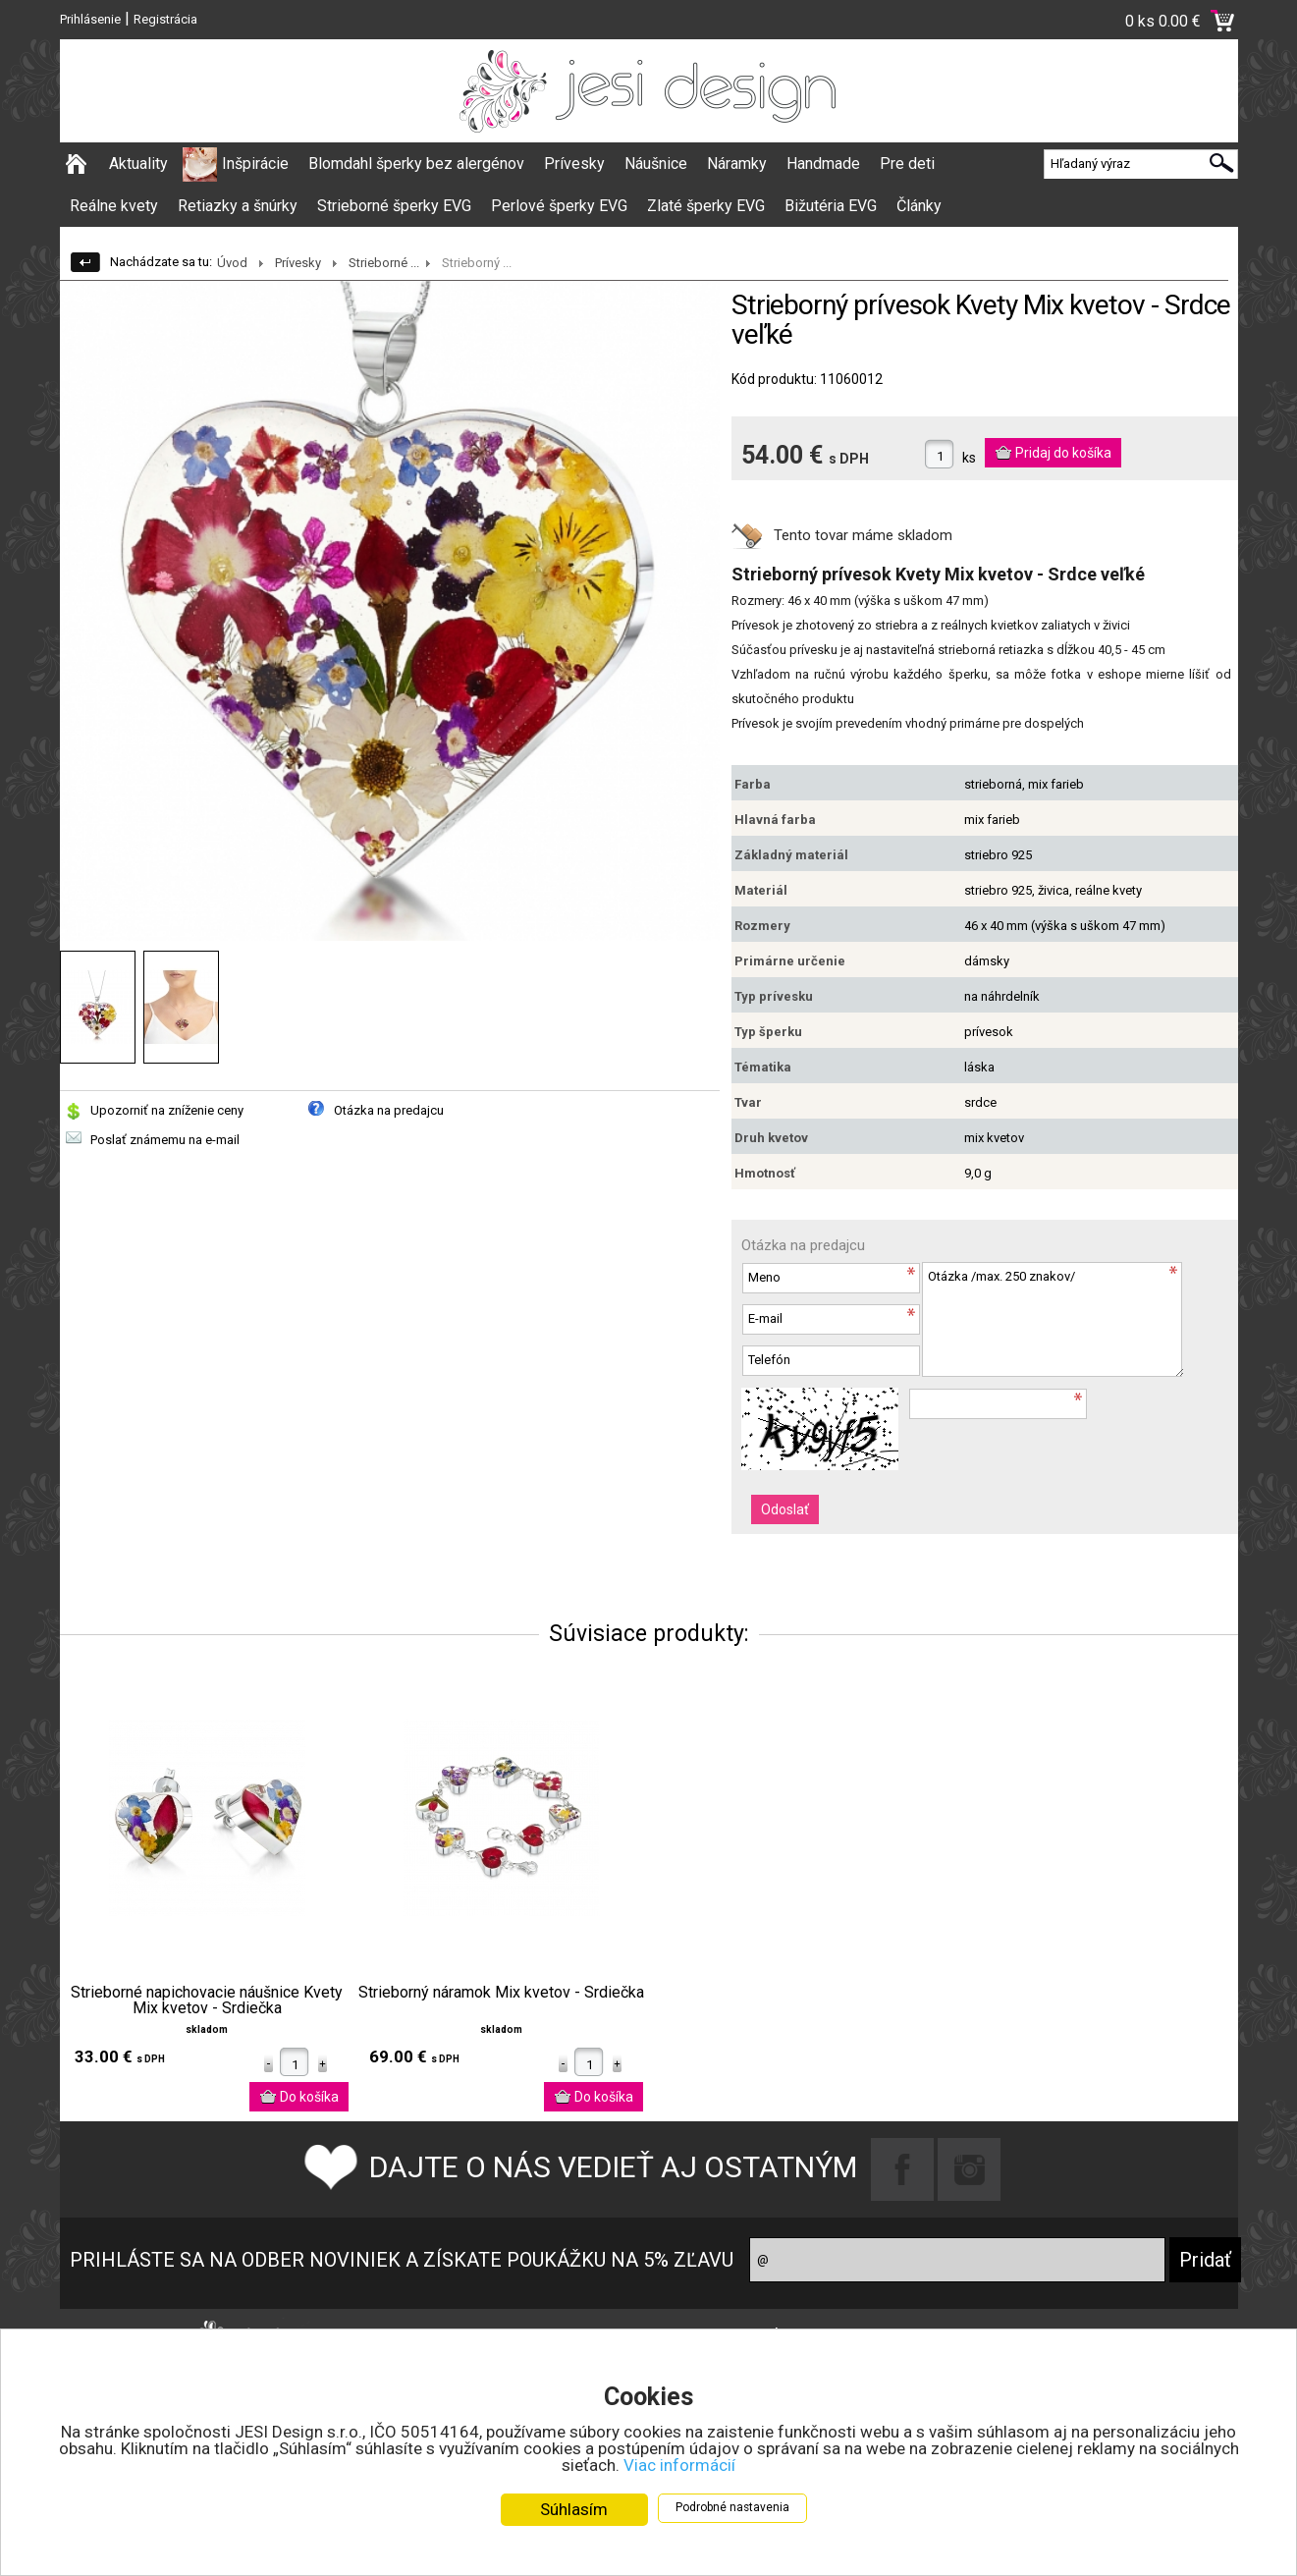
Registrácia (165, 19)
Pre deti (907, 163)
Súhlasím (574, 2509)
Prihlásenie (90, 19)
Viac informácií (679, 2465)
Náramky (737, 163)
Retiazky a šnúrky (237, 205)
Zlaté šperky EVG (706, 205)
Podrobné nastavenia (732, 2507)
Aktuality (138, 163)
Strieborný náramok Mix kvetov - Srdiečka (501, 1993)
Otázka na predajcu (389, 1110)
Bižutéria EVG (830, 205)
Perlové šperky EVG (559, 205)
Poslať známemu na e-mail (165, 1139)
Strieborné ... (384, 262)
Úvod (232, 262)
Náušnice (655, 163)
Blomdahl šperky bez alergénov (416, 163)
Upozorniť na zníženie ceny (166, 1110)
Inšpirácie (255, 163)
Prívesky (574, 163)
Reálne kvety (114, 205)
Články (919, 205)
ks (969, 458)
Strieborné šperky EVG (394, 205)
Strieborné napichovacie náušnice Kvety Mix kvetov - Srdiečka (207, 2000)
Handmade (823, 163)
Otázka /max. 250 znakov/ (1052, 1319)
